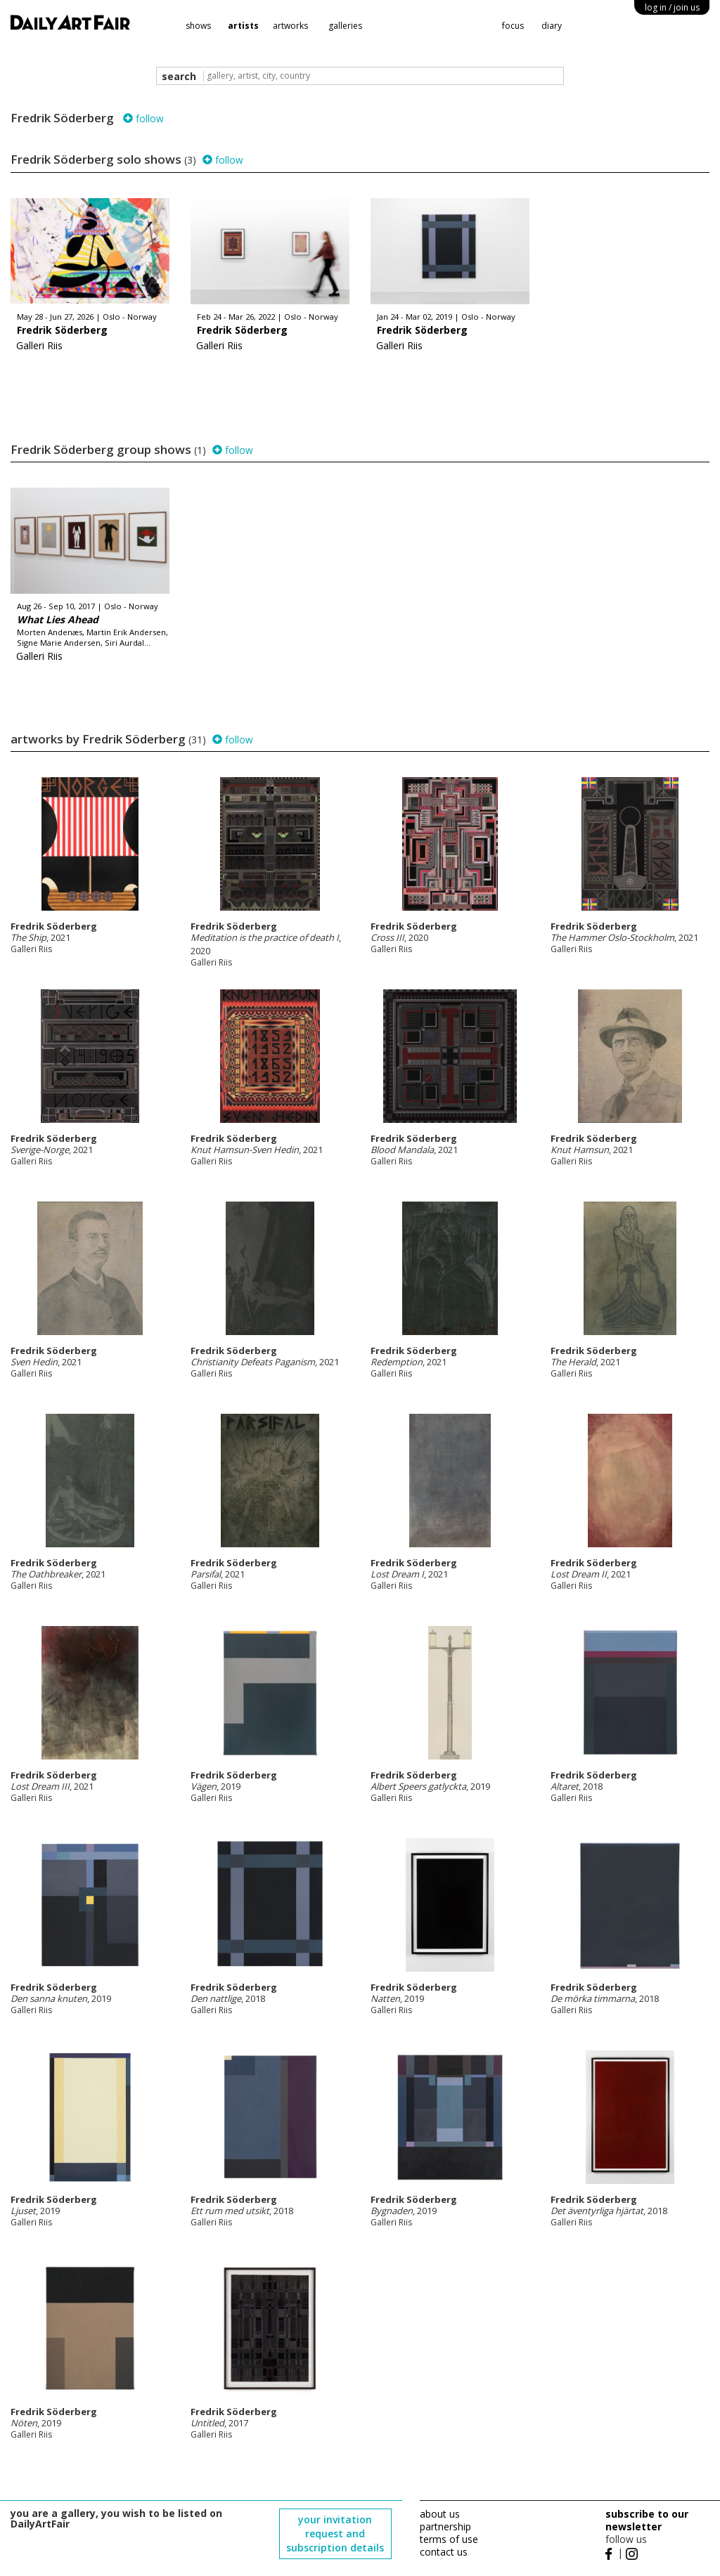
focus (513, 26)
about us (440, 2513)
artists (243, 26)
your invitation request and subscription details (335, 2533)
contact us (444, 2551)
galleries (345, 26)
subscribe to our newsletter (646, 2520)
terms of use (449, 2539)
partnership (445, 2526)
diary (551, 26)
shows (198, 26)
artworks (290, 26)
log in (672, 7)
